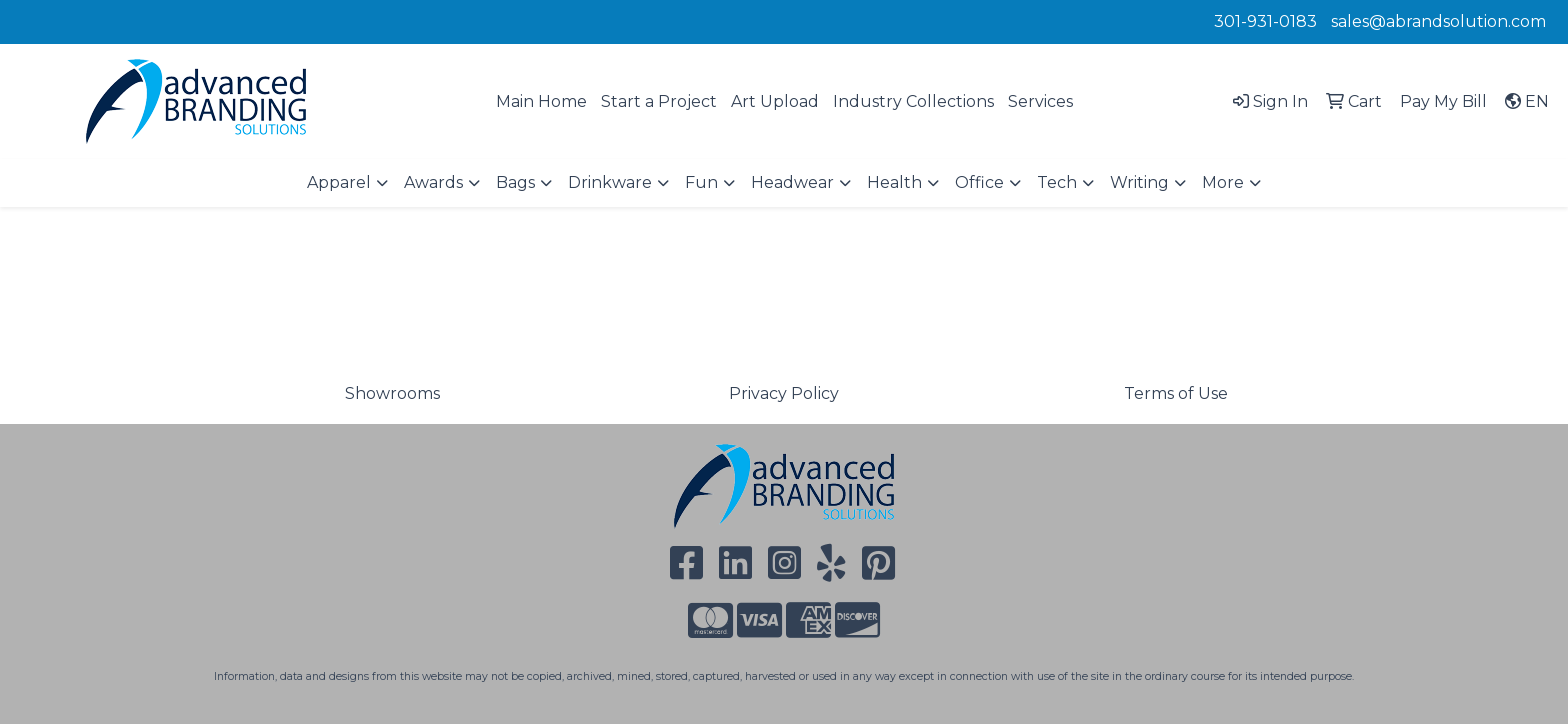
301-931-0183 (1265, 21)
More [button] (1223, 182)
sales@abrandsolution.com (1438, 21)
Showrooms (392, 393)
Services (1040, 101)
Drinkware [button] (610, 182)
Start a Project (659, 101)
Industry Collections (913, 101)
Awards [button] (433, 182)
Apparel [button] (339, 182)
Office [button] (979, 182)
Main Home (541, 101)
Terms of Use (1176, 393)
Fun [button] (701, 182)
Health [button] (894, 182)
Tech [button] (1057, 182)
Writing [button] (1139, 182)
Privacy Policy (784, 393)
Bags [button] (515, 182)
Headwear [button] (792, 182)
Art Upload (775, 101)
